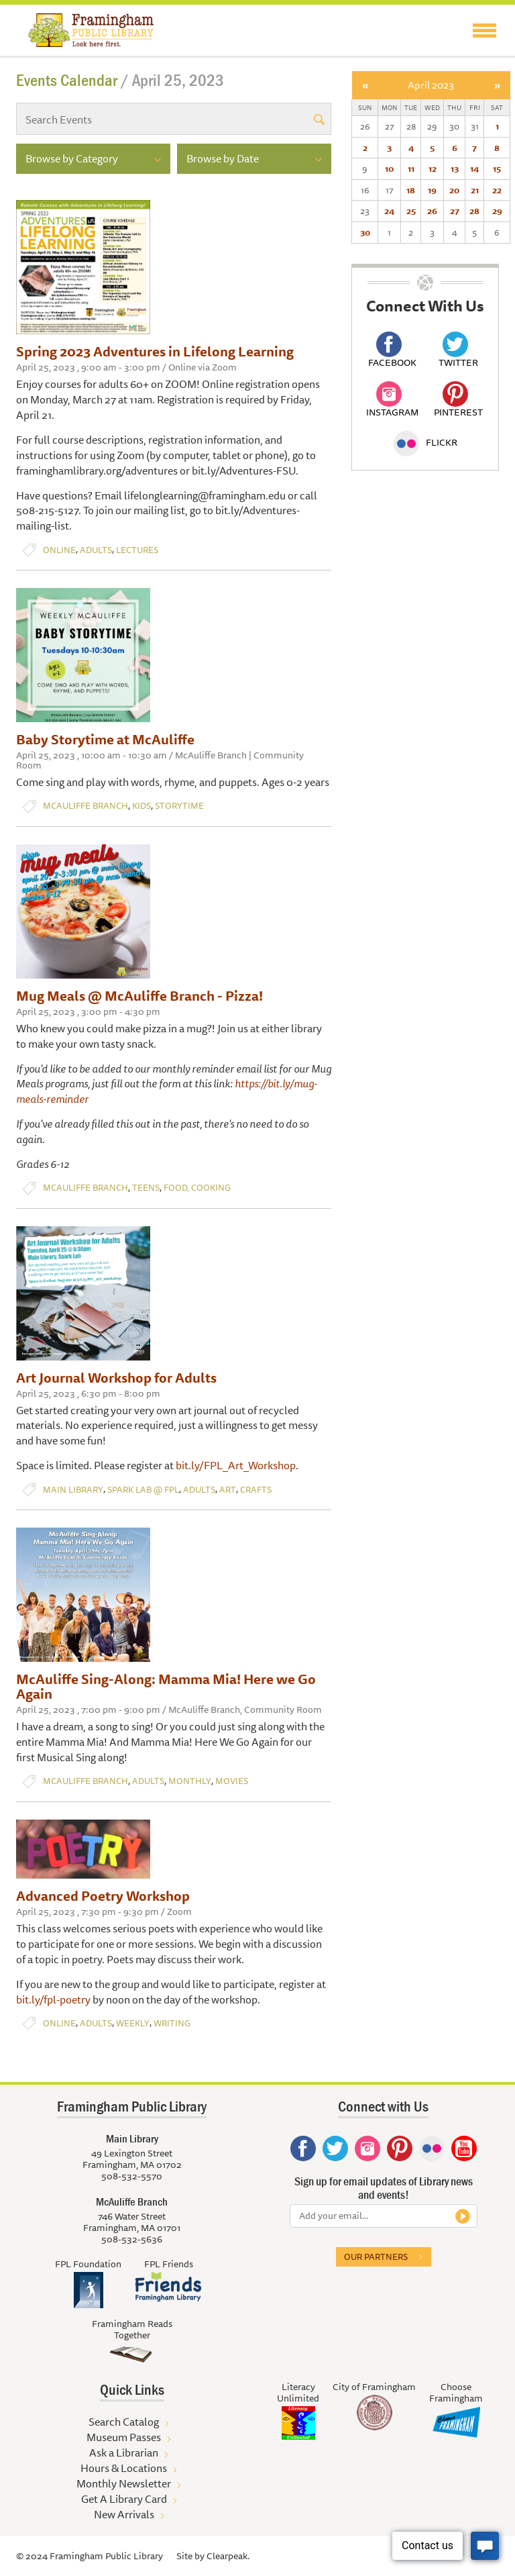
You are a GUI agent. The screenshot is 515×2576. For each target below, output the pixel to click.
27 (454, 210)
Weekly (133, 2023)
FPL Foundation (88, 2264)
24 (389, 210)
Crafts (256, 1490)
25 (411, 210)
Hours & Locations (123, 2468)
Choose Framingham (456, 2392)
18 (410, 190)
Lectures (137, 550)
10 (389, 168)
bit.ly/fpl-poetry (53, 1999)
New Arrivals (124, 2514)
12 (432, 168)
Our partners (376, 2256)
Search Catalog (124, 2422)
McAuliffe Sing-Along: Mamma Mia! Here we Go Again (166, 1686)
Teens (146, 1188)
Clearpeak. (228, 2555)
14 (474, 168)
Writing (172, 2023)
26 (432, 210)
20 (454, 190)
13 (455, 168)
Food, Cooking (197, 1188)
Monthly (189, 1781)
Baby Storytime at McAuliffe (105, 739)
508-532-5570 (131, 2176)
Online (59, 550)
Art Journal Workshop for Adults (116, 1377)
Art (227, 1490)
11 (411, 168)
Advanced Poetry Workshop (103, 1895)
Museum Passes (124, 2437)
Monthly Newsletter (123, 2483)
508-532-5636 (131, 2239)
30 (365, 232)
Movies (231, 1781)
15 (497, 168)
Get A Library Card (124, 2499)
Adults (96, 550)
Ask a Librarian (123, 2452)
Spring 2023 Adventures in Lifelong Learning (155, 351)
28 (474, 210)
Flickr (425, 442)
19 (432, 190)
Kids (141, 806)
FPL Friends (168, 2264)
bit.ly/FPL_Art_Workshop (236, 1465)
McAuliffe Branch (85, 806)
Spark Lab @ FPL (143, 1490)
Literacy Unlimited (298, 2392)
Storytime (179, 806)
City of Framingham (374, 2386)
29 (497, 210)
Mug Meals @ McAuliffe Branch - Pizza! (139, 995)
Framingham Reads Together (132, 2329)
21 (475, 190)
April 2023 (431, 85)
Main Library (73, 1490)
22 (497, 190)
